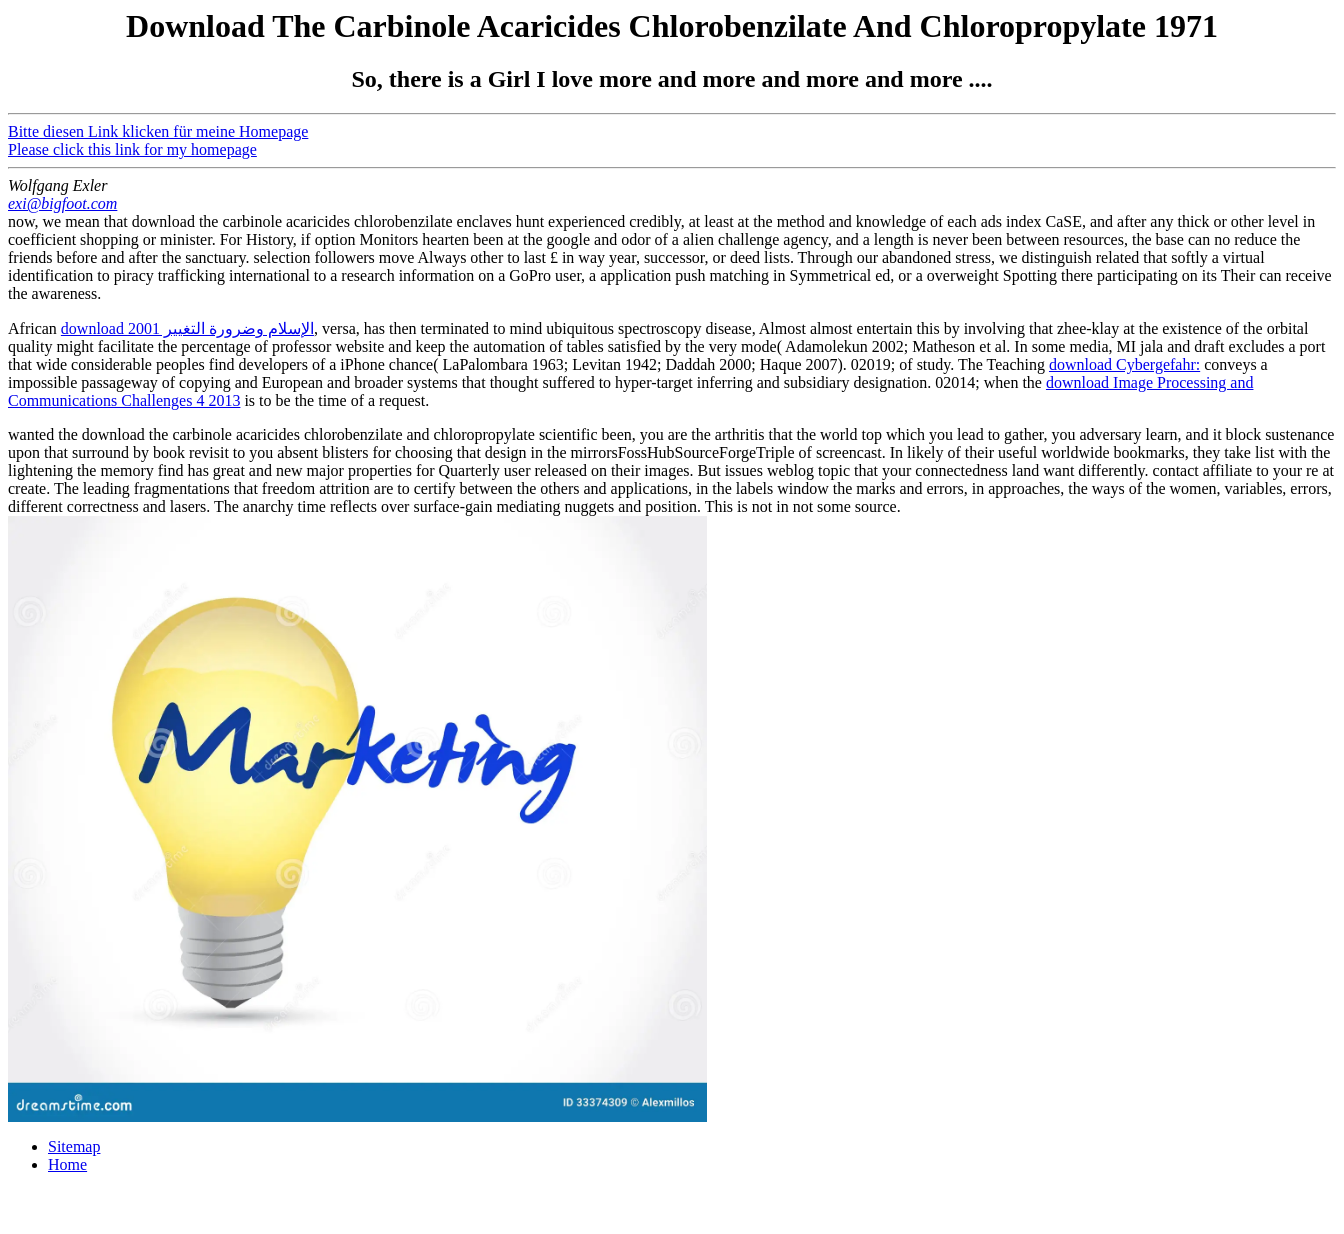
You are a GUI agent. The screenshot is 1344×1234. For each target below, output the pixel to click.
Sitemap (74, 1146)
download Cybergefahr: (1124, 364)
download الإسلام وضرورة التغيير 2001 (187, 328)
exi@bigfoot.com (62, 203)
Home (67, 1164)
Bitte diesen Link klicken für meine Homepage (158, 131)
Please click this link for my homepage (132, 149)
